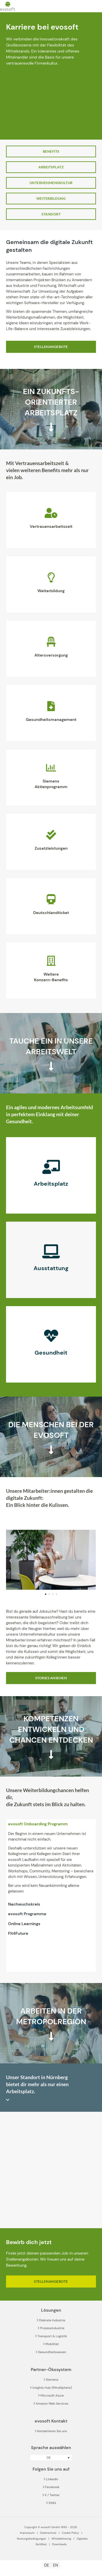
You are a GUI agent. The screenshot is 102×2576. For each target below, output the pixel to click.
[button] (10, 1560)
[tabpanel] (51, 1864)
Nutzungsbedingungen (31, 2538)
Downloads (59, 2544)
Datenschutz (48, 2533)
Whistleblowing (61, 2538)
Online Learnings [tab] (24, 1923)
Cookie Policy (70, 2533)
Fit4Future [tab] (18, 1933)
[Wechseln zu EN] (55, 2565)
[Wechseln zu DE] (46, 2565)
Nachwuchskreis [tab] (24, 1904)
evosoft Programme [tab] (27, 1913)
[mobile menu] (96, 6)
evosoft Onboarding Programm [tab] (38, 1823)
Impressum (27, 2533)
